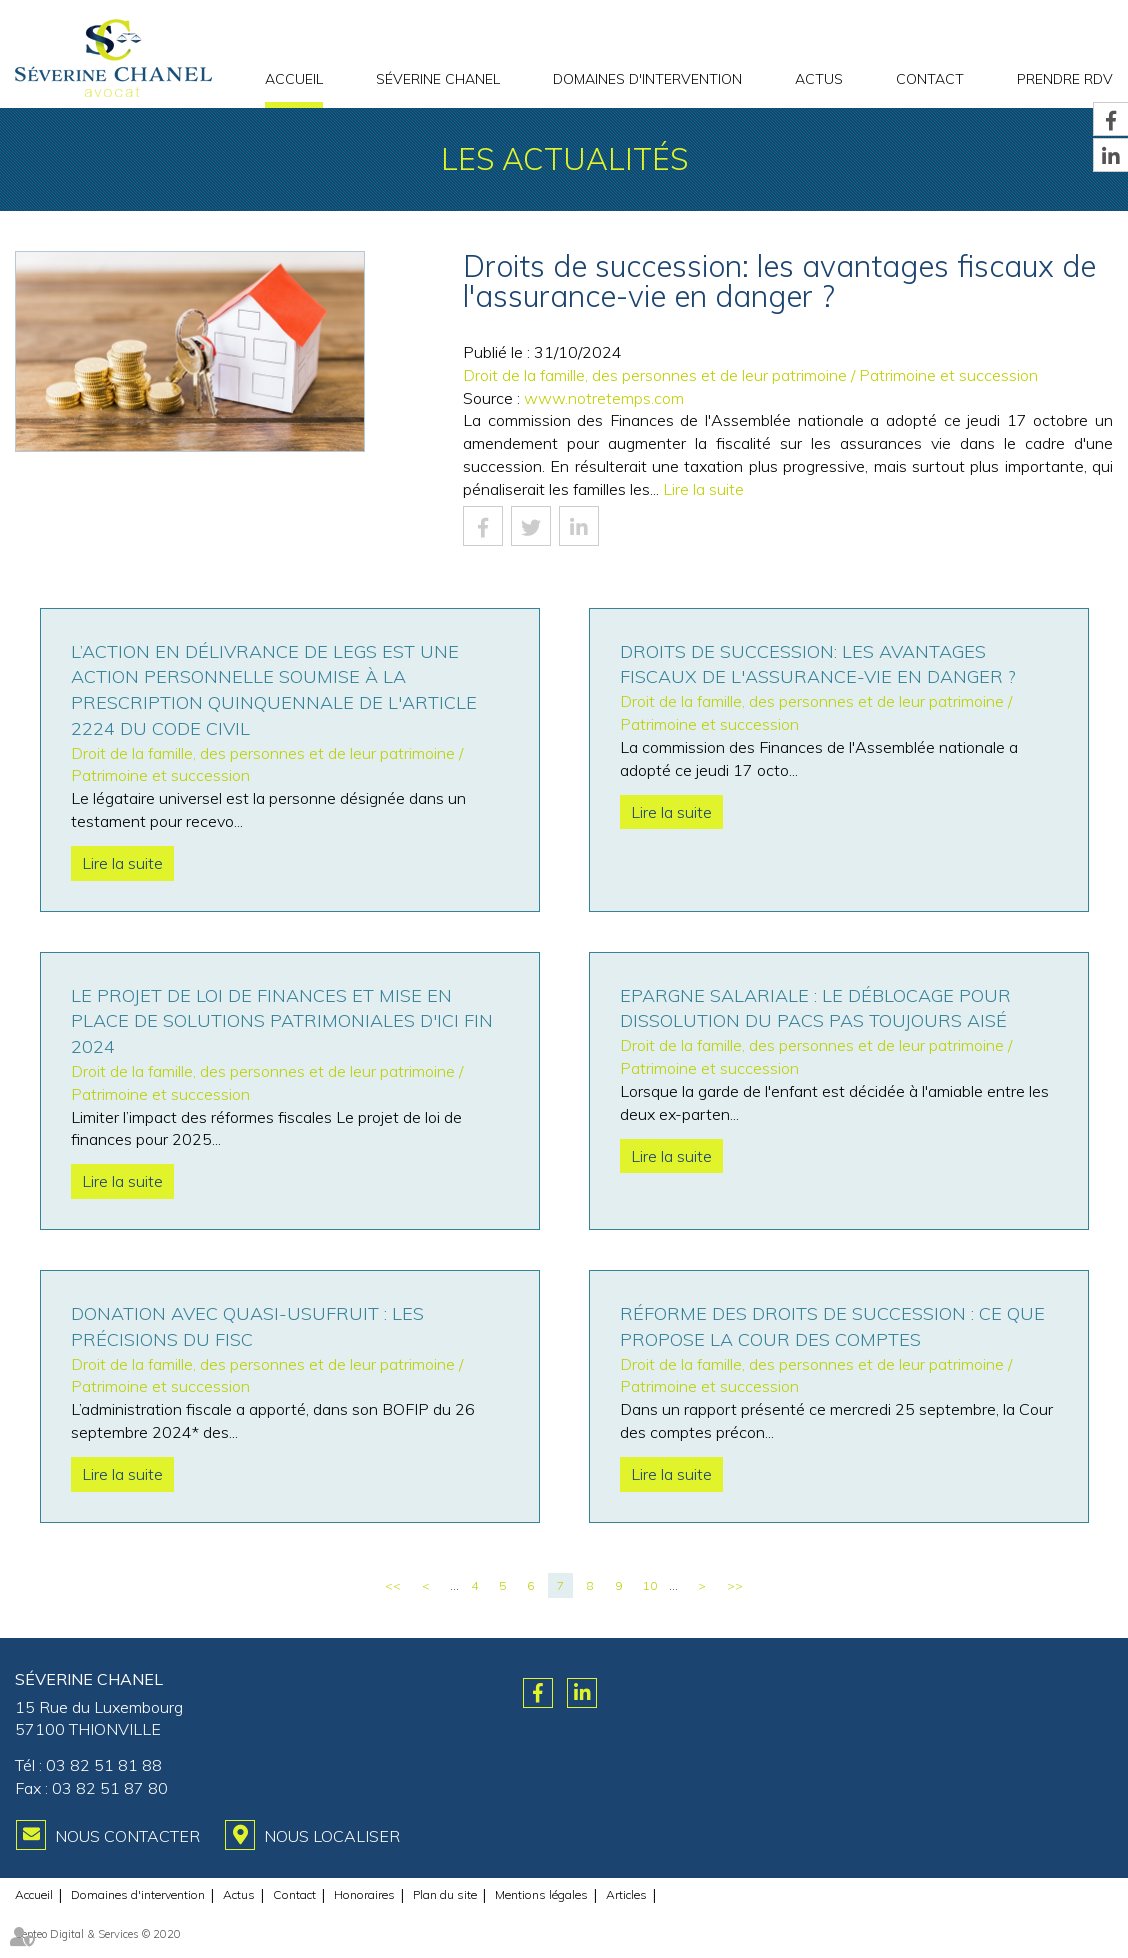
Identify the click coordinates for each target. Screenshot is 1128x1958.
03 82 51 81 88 (104, 1765)
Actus (819, 79)
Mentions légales (541, 1894)
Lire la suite (703, 489)
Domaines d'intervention (647, 79)
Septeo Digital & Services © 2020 (98, 1934)
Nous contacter (127, 1836)
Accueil (294, 79)
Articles (626, 1894)
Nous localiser (332, 1836)
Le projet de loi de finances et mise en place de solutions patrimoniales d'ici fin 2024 (282, 1021)
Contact (930, 79)
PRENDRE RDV (1065, 79)
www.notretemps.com (604, 398)
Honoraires (364, 1894)
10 (650, 1585)
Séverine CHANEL (438, 79)
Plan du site (445, 1894)
